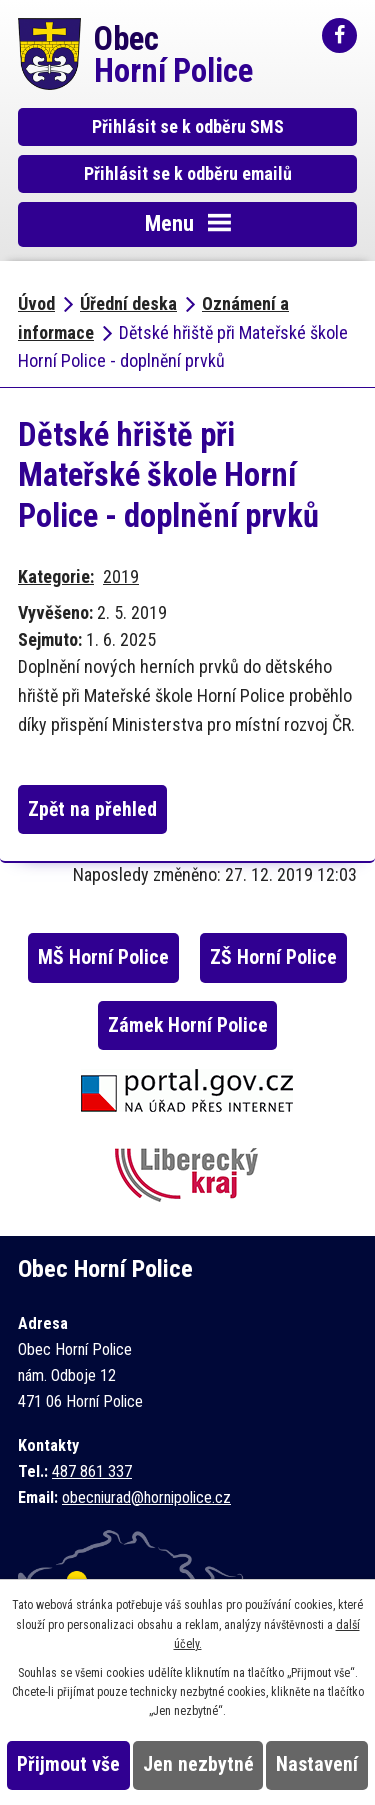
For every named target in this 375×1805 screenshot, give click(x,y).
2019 (121, 576)
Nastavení (317, 1764)
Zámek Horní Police (188, 1025)
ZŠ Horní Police (273, 957)
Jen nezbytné (198, 1764)
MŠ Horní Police (103, 957)
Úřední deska (128, 303)
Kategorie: (56, 576)
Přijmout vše (68, 1764)
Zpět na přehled (92, 809)
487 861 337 (92, 1471)
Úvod (36, 303)
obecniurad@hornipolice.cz (146, 1497)
